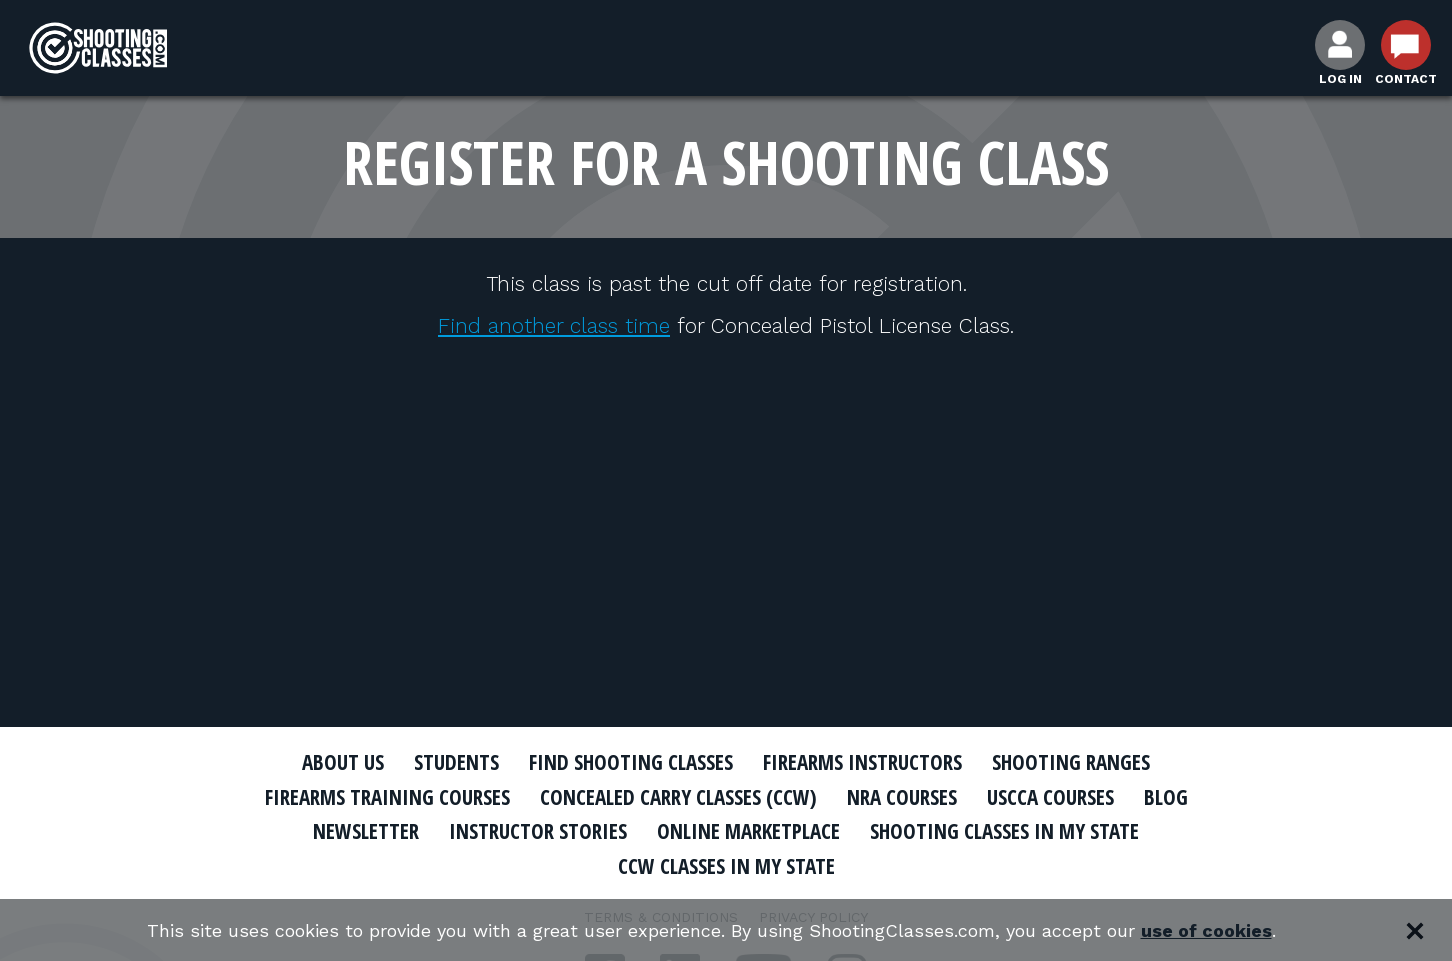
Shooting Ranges (1071, 762)
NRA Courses (902, 797)
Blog (1166, 797)
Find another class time (554, 325)
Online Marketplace (748, 831)
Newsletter (366, 831)
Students (456, 762)
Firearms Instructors (862, 762)
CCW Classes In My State (726, 866)
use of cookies (1206, 930)
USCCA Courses (1050, 797)
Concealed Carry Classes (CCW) (678, 797)
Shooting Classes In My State (1004, 831)
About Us (343, 762)
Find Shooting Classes (631, 762)
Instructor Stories (538, 831)
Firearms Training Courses (387, 797)
